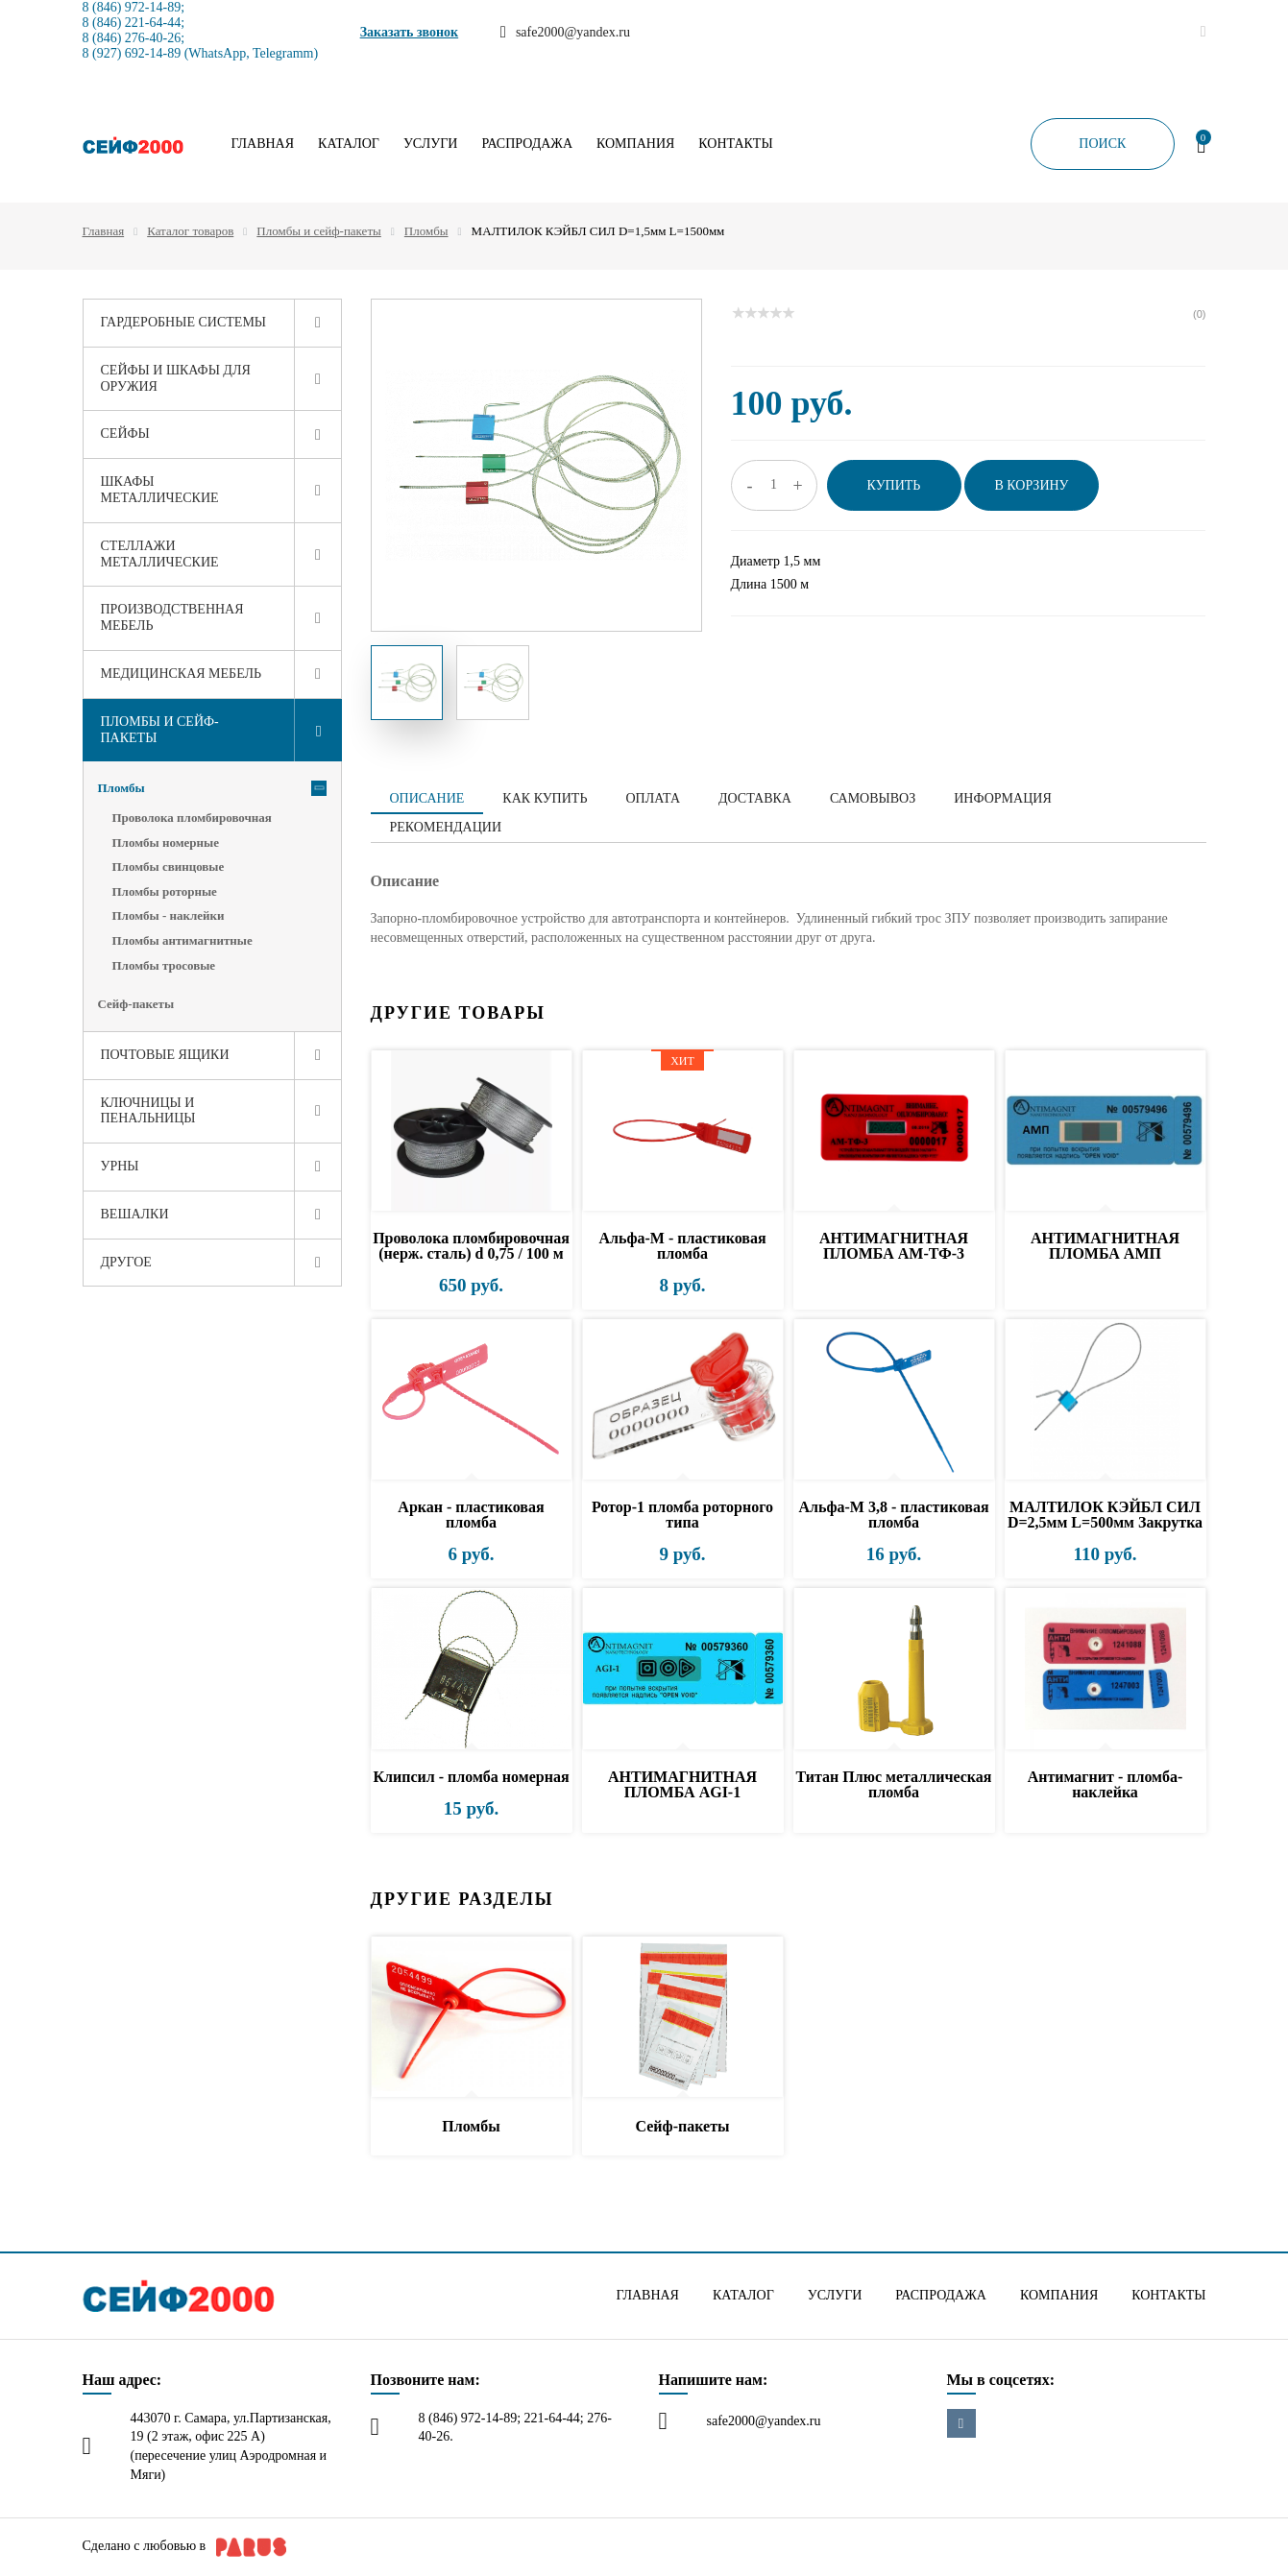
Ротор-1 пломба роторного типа (682, 1514)
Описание (427, 798)
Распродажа (526, 144)
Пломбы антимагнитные (182, 940)
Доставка (754, 798)
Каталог (348, 144)
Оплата (652, 798)
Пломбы (426, 231)
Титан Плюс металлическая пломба (894, 1784)
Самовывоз (872, 798)
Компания (635, 144)
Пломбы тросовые (164, 965)
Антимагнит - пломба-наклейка (1105, 1784)
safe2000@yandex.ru (764, 2421)
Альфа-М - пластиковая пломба (682, 1246)
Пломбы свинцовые (168, 866)
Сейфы (125, 433)
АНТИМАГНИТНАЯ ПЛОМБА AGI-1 (682, 1784)
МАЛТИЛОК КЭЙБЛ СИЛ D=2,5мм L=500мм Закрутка (1105, 1514)
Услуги (430, 144)
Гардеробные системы (184, 322)
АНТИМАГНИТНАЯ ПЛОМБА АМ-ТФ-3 (893, 1246)
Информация (1002, 798)
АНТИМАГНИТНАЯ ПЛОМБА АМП (1105, 1246)
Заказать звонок (409, 32)
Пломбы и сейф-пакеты (318, 231)
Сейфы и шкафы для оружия (176, 378)
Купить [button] (894, 485)
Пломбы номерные (165, 842)
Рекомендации (446, 827)
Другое (126, 1262)
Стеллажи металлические (160, 554)
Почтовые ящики (165, 1054)
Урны (120, 1166)
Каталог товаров (190, 231)
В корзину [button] (1031, 485)
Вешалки (135, 1214)
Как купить (544, 798)
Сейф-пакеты (136, 1004)
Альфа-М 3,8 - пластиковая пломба (893, 1514)
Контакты (735, 144)
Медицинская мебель (181, 673)
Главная (263, 144)
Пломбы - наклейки (168, 915)
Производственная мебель (172, 617)
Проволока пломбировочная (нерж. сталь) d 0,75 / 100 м (471, 1246)
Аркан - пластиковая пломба (471, 1514)
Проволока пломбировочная (192, 817)
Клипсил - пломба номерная (471, 1777)
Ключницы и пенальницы (148, 1110)
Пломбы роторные (164, 891)
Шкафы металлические (160, 489)
